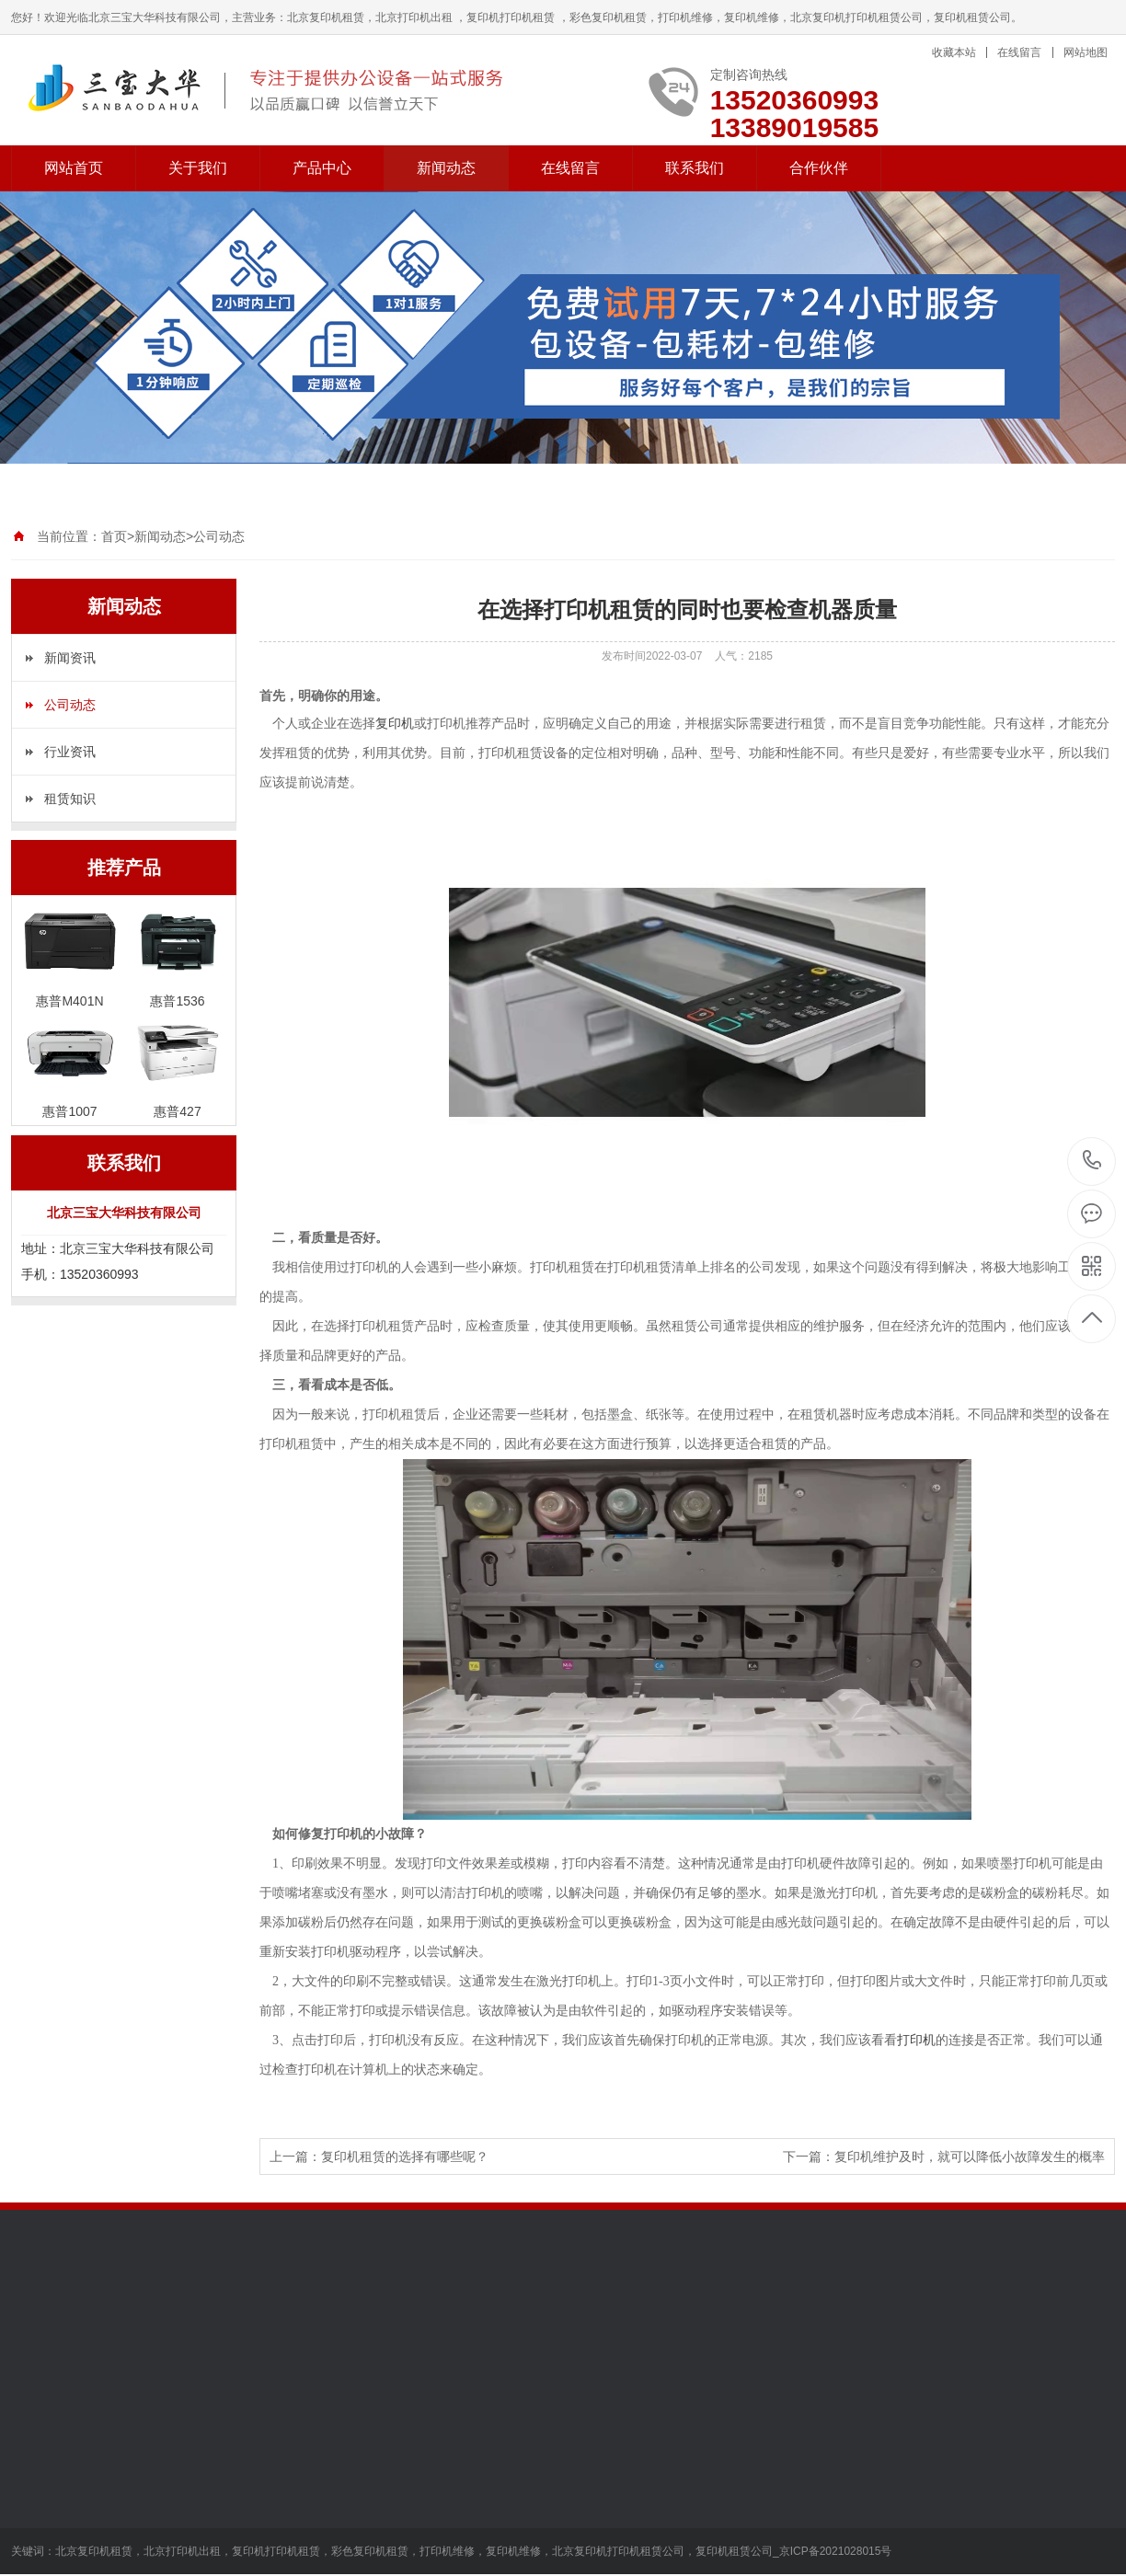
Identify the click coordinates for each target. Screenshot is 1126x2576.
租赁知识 (70, 798)
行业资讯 (70, 751)
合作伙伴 (818, 168)
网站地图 (1085, 52)
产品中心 (322, 168)
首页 (114, 536)
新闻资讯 (70, 657)
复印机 (394, 723)
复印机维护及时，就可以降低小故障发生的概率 (969, 2156)
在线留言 (1019, 52)
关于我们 (197, 168)
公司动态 (219, 536)
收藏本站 (954, 52)
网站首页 (73, 168)
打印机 (916, 2040)
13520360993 (1092, 1160)
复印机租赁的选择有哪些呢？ (404, 2156)
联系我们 (694, 168)
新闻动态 (446, 168)
